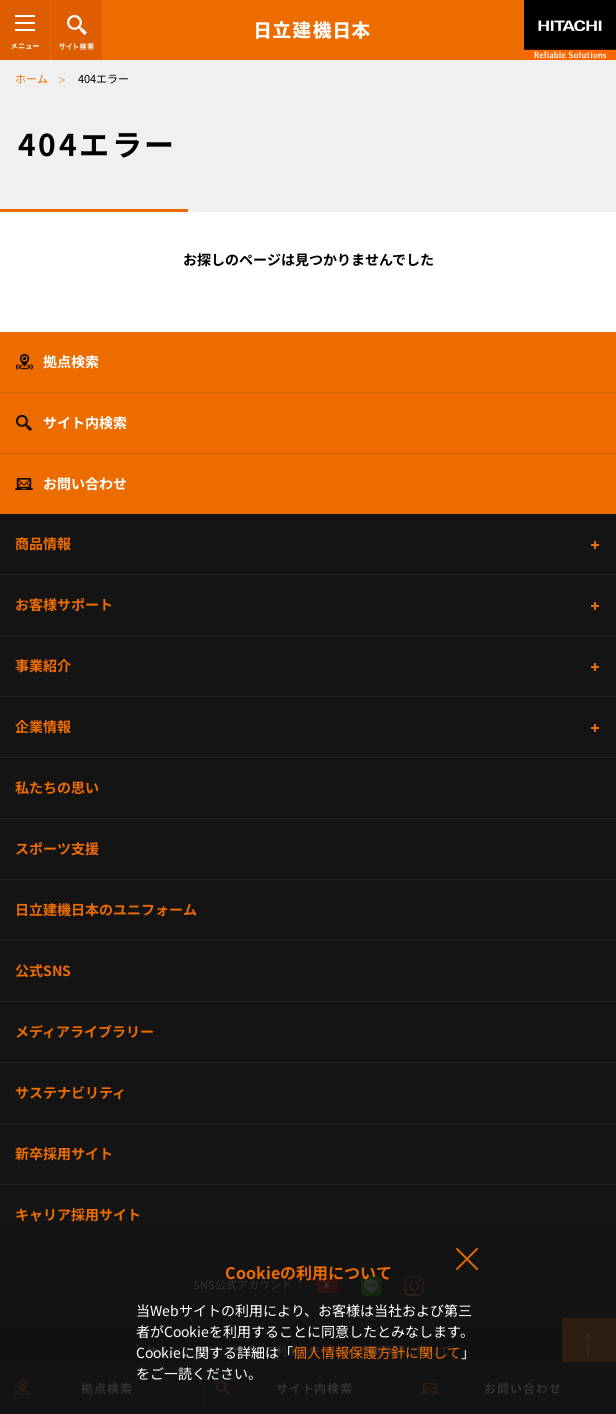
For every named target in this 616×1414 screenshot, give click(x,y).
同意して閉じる (466, 1260)
